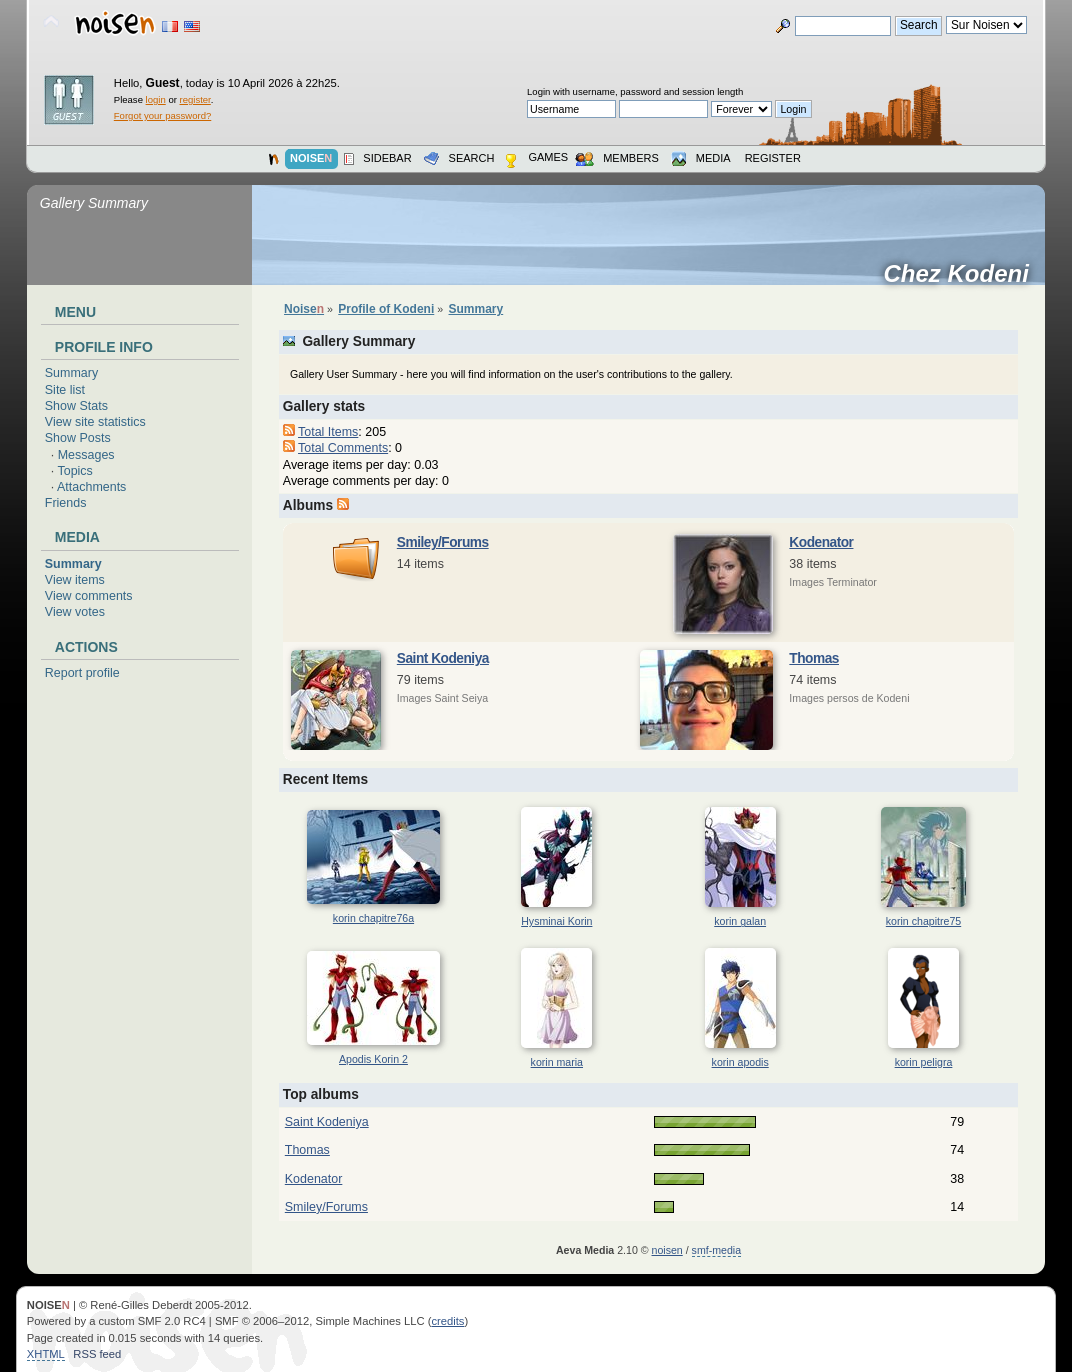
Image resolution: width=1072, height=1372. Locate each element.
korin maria (557, 1062)
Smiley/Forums (443, 542)
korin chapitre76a (373, 918)
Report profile (82, 673)
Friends (66, 503)
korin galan (740, 921)
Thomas (814, 658)
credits (447, 1321)
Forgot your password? (162, 115)
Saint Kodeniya (443, 658)
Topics (75, 471)
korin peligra (924, 1062)
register (195, 99)
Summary (71, 373)
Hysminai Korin (556, 921)
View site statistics (95, 422)
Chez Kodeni (963, 274)
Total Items (328, 432)
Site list (65, 390)
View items (75, 580)
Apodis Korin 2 (373, 1059)
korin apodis (740, 1062)
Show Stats (76, 406)
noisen (667, 1250)
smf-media (716, 1250)
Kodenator (821, 542)
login (156, 99)
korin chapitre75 (923, 921)
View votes (75, 612)
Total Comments (343, 448)
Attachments (91, 487)
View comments (89, 596)
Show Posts (78, 438)
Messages (86, 455)
